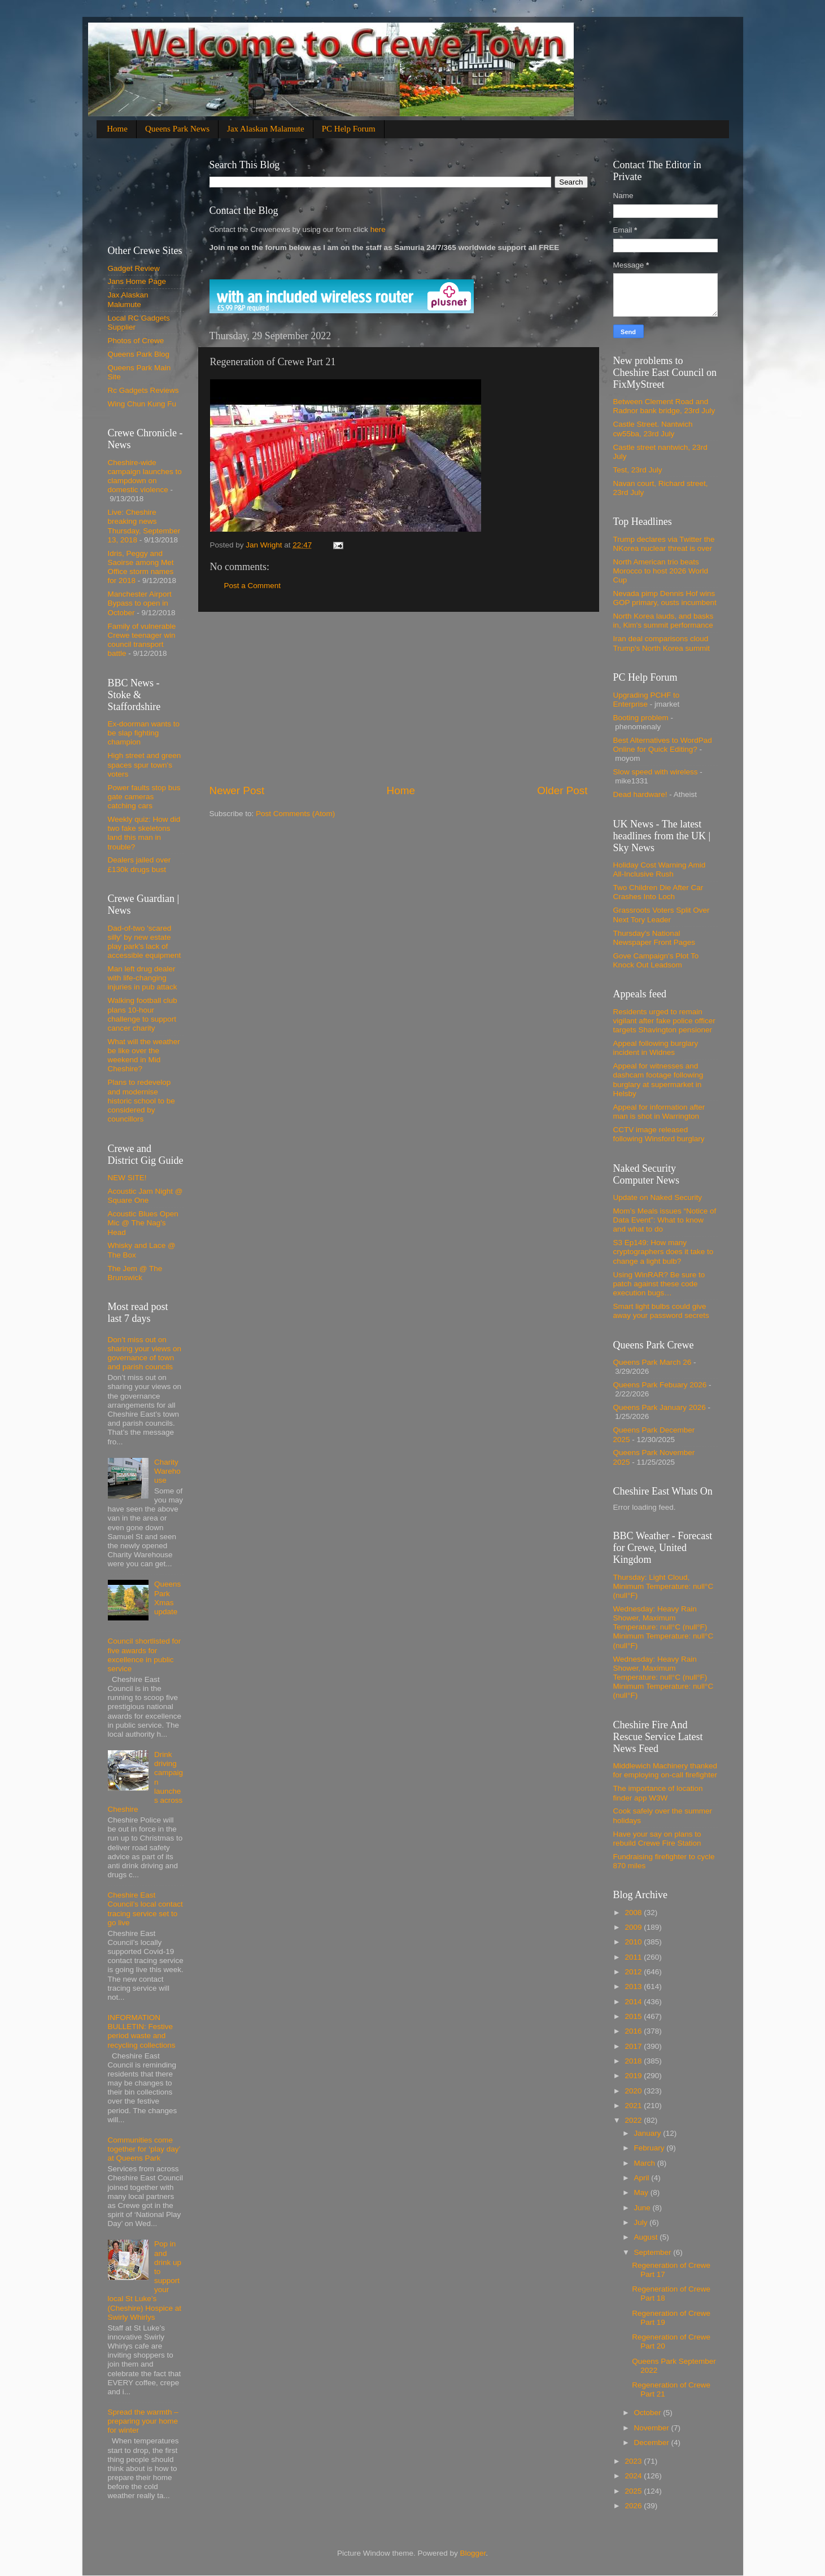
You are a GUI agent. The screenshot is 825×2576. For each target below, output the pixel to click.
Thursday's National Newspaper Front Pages (654, 938)
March (645, 2163)
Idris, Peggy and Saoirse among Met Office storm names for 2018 (141, 567)
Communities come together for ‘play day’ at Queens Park (144, 2149)
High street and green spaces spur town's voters (144, 764)
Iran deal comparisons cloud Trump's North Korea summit (661, 643)
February (650, 2148)
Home (117, 128)
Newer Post (237, 790)
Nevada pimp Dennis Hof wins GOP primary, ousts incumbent (665, 598)
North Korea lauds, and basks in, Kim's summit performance (663, 620)
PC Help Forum (349, 128)
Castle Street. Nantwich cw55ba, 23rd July (653, 428)
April (643, 2178)
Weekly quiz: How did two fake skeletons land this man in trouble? (144, 833)
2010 (634, 1942)
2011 (634, 1957)
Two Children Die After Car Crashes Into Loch (658, 892)
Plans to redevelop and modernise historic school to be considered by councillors (141, 1100)
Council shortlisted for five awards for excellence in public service (144, 1655)
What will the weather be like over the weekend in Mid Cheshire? (144, 1055)
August (647, 2237)
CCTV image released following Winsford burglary (659, 1134)
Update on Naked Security (657, 1197)
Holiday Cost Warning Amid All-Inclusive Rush (659, 869)
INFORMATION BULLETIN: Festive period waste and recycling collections (142, 2031)
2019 (634, 2075)
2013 (634, 1986)
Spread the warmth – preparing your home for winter (143, 2421)
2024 (634, 2476)
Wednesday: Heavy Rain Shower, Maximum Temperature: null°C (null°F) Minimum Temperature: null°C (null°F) (663, 1627)
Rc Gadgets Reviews (143, 390)
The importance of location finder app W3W (658, 1793)
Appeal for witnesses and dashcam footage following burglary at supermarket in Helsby (658, 1080)
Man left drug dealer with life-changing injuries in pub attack (142, 978)
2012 (634, 1972)
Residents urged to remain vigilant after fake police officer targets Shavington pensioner (664, 1020)
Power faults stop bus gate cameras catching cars (144, 796)
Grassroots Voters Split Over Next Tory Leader (661, 914)
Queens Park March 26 (652, 1362)
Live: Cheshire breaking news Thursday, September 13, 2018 (144, 526)
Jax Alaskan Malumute (128, 299)
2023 (634, 2461)
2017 (634, 2046)
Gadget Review (134, 268)
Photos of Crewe (136, 340)
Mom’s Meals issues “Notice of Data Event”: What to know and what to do (665, 1220)
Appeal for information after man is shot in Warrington (659, 1111)
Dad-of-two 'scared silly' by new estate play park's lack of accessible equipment (144, 942)
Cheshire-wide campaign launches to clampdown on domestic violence (145, 476)
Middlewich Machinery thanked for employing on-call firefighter (665, 1770)
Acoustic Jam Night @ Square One (145, 1195)
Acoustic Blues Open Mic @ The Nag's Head (143, 1223)
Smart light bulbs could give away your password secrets (661, 1311)
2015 (634, 2016)
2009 (634, 1927)
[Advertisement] (398, 697)
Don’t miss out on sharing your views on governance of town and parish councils (145, 1353)
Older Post (562, 790)
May (642, 2192)
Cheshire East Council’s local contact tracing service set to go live (145, 1909)
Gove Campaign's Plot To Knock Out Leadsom (656, 960)
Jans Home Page (137, 281)
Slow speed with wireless (655, 772)
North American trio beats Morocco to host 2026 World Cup (661, 571)
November (652, 2428)
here (377, 229)
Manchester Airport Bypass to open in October (140, 603)
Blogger (473, 2553)
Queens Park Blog (139, 354)
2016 (634, 2031)
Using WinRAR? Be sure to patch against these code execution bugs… (659, 1284)
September (654, 2252)
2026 (634, 2505)
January (649, 2133)
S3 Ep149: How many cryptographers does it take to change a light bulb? (663, 1251)
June (643, 2207)
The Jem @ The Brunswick (135, 1273)
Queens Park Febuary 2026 (660, 1385)
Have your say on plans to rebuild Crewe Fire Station (657, 1838)
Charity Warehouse (167, 1471)
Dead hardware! (640, 794)
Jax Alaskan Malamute (265, 128)
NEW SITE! (127, 1177)
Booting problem (641, 717)
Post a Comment (252, 585)
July (642, 2222)
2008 (634, 1912)
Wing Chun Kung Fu (142, 404)
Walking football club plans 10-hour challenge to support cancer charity (142, 1014)
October (649, 2412)
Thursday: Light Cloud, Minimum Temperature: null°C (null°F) (663, 1586)
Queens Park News (177, 128)
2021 (634, 2105)
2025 (634, 2491)
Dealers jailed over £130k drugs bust (139, 864)
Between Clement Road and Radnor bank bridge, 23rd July (664, 406)
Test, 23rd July (637, 470)
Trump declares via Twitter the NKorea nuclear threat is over (664, 544)
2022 (634, 2120)
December (652, 2442)
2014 (634, 2001)
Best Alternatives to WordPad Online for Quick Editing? (662, 744)
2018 (634, 2061)
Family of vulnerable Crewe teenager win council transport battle (142, 640)
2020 (634, 2091)
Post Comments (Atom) (295, 813)
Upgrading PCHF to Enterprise (646, 699)
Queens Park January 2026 (659, 1407)
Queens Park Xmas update (167, 1598)
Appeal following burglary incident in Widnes (656, 1048)
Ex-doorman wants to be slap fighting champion (144, 733)
